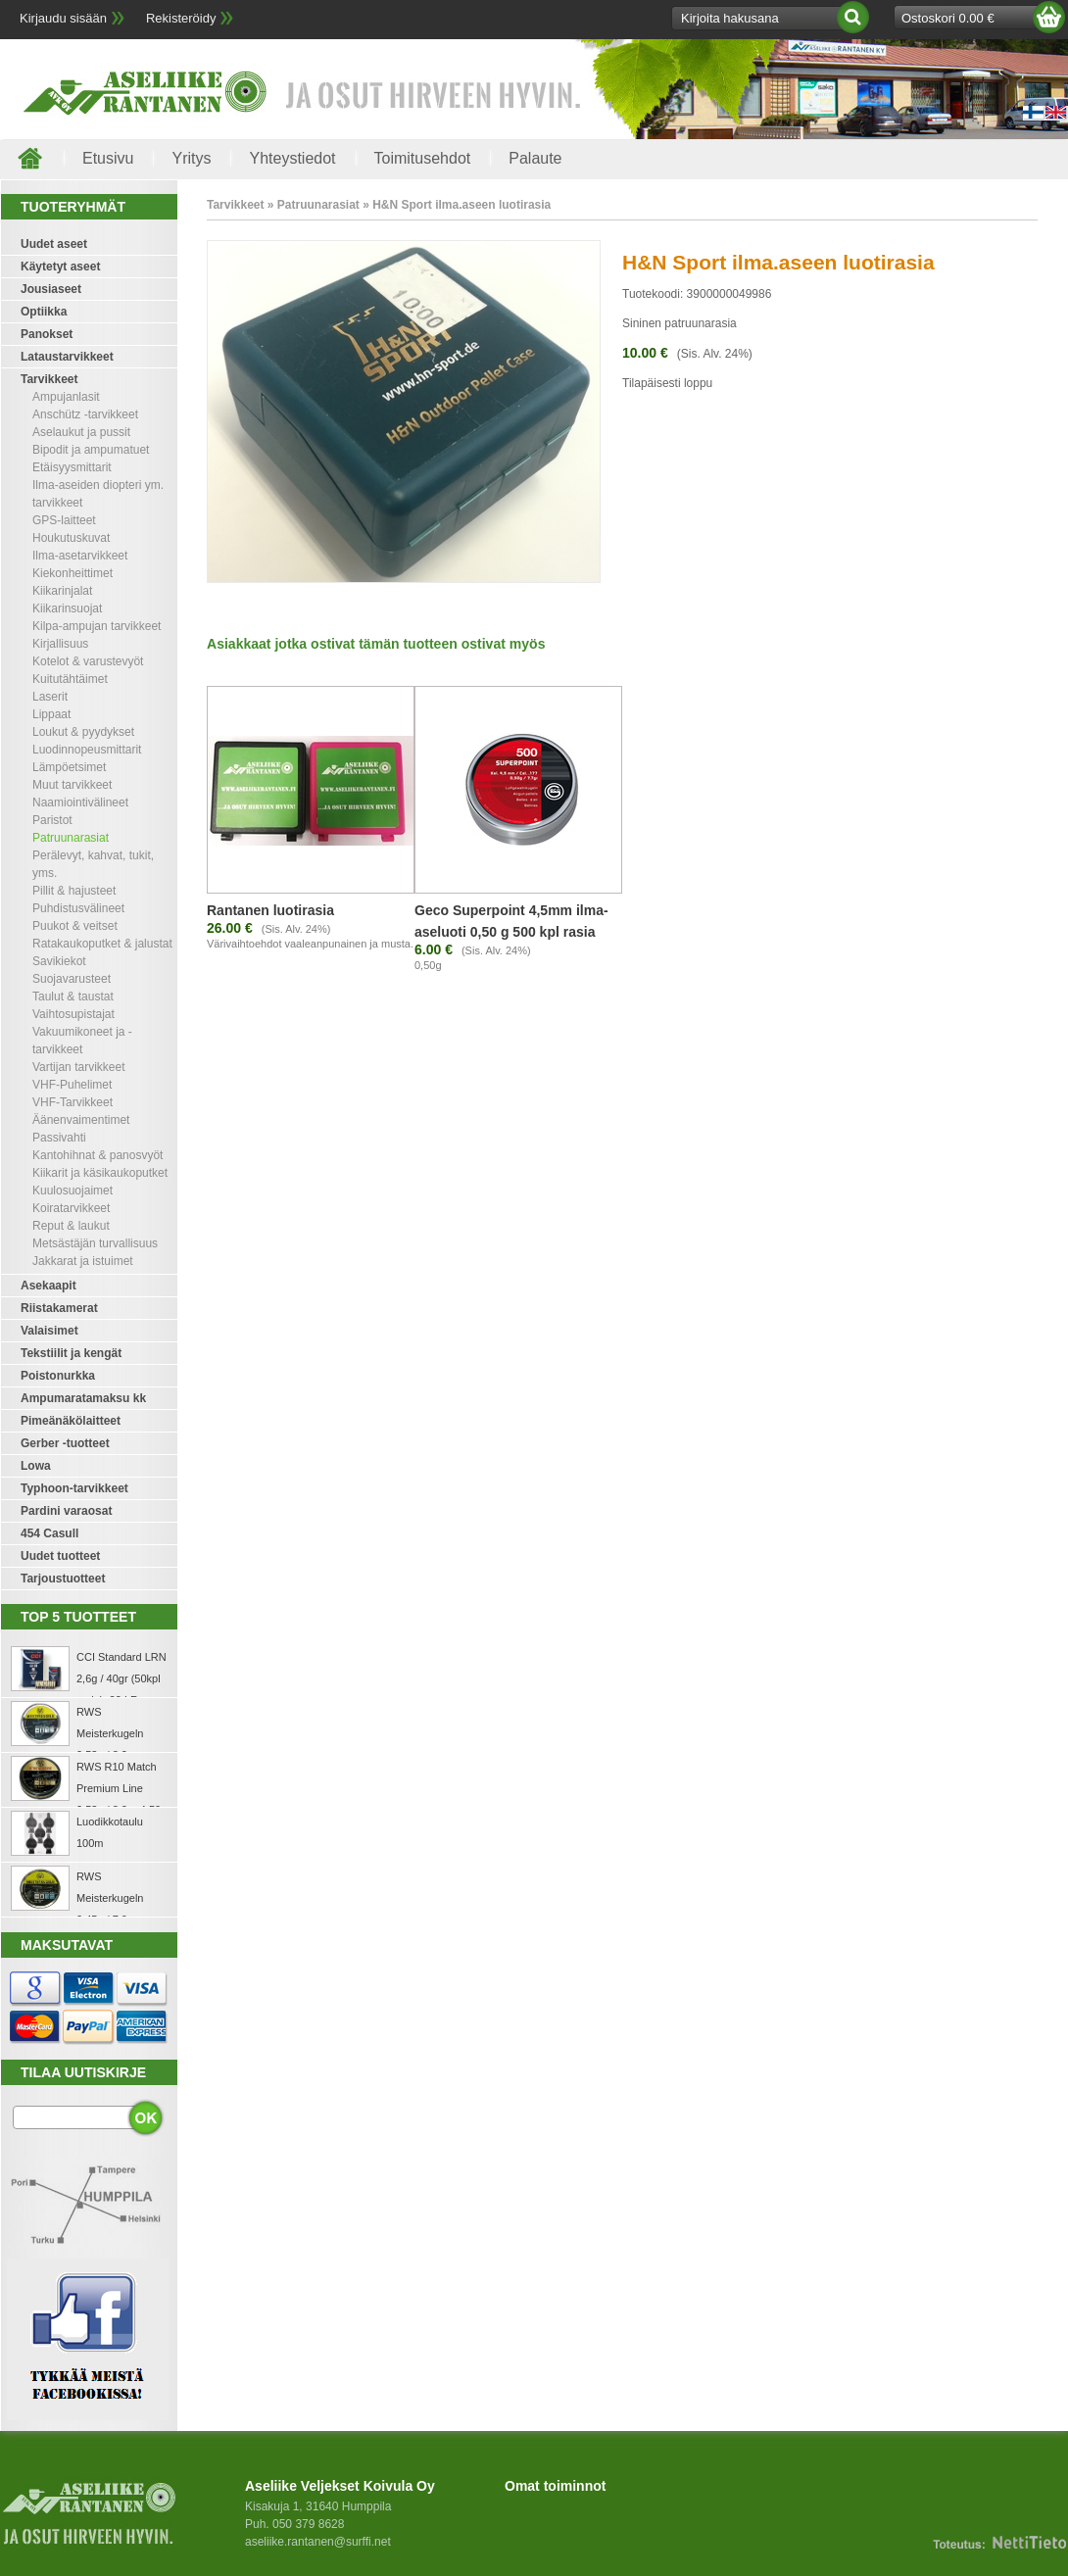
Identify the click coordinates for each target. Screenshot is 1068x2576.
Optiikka (44, 311)
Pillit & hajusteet (74, 891)
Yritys (191, 158)
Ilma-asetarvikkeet (79, 555)
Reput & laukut (71, 1226)
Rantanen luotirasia (270, 910)
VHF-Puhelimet (72, 1085)
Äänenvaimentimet (80, 1120)
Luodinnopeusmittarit (86, 749)
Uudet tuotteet (60, 1556)
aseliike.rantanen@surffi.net (318, 2542)
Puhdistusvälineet (78, 908)
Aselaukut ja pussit (81, 432)
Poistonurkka (58, 1376)
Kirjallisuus (60, 644)
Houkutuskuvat (71, 538)
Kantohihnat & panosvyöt (97, 1155)
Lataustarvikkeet (67, 357)
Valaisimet (49, 1330)
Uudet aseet (54, 244)
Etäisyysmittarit (72, 467)
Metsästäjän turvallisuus (95, 1243)
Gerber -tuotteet (65, 1443)
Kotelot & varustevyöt (87, 661)
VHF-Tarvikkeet (72, 1102)
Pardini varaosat (66, 1511)
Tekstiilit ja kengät (71, 1353)
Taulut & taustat (73, 996)
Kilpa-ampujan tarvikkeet (96, 626)
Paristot (52, 820)
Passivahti (59, 1137)
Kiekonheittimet (72, 573)
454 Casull (49, 1533)
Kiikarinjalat (62, 591)
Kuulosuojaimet (72, 1190)
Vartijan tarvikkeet (78, 1067)
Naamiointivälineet (80, 802)
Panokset (47, 334)
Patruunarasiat (70, 838)
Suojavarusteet (71, 979)
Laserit (50, 697)
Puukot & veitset (75, 926)
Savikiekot (59, 961)
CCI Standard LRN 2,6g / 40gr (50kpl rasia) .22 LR (121, 1678)
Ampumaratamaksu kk (83, 1398)
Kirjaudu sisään (63, 18)
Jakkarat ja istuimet (82, 1261)
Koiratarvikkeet (71, 1208)
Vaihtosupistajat (73, 1014)
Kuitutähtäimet (70, 679)
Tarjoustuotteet (63, 1578)
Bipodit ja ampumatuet (90, 450)
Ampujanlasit (66, 397)
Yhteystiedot (292, 158)
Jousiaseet (51, 289)
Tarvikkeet (49, 379)
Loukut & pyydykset (83, 732)
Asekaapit (48, 1285)
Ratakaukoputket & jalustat (102, 943)
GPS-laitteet (64, 520)
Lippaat (51, 714)
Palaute (535, 158)
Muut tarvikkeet (72, 785)
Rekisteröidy (181, 18)
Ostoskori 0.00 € (948, 18)
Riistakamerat (59, 1308)
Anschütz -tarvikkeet (85, 414)
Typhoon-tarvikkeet (74, 1488)
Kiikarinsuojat (67, 608)
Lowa (36, 1466)
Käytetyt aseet (60, 266)
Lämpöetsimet (69, 767)
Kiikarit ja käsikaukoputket (100, 1173)
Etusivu (107, 158)
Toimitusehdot (422, 158)
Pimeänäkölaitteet (71, 1421)
